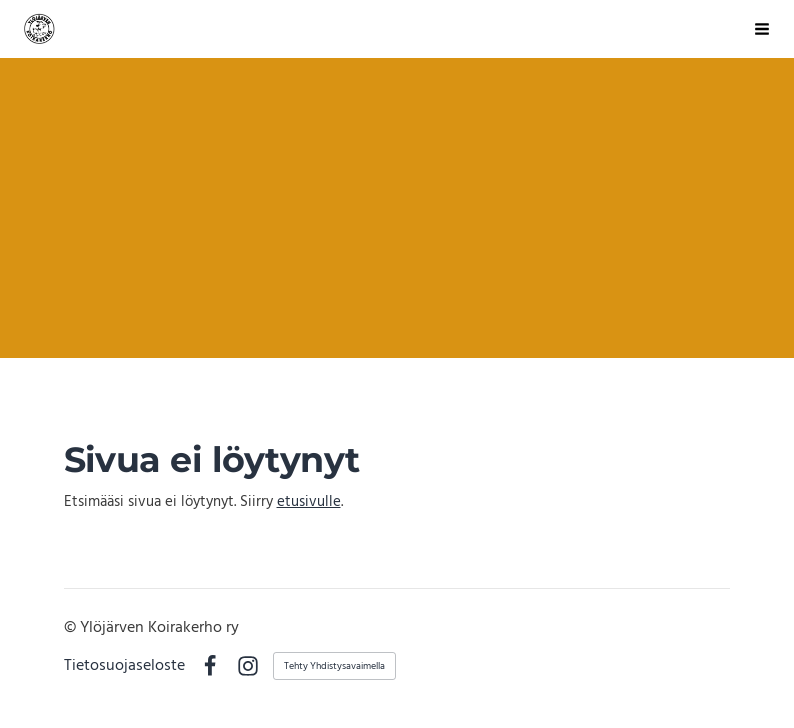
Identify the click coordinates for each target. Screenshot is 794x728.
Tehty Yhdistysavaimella (334, 666)
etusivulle (309, 502)
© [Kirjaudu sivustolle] (72, 628)
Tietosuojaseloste (124, 667)
